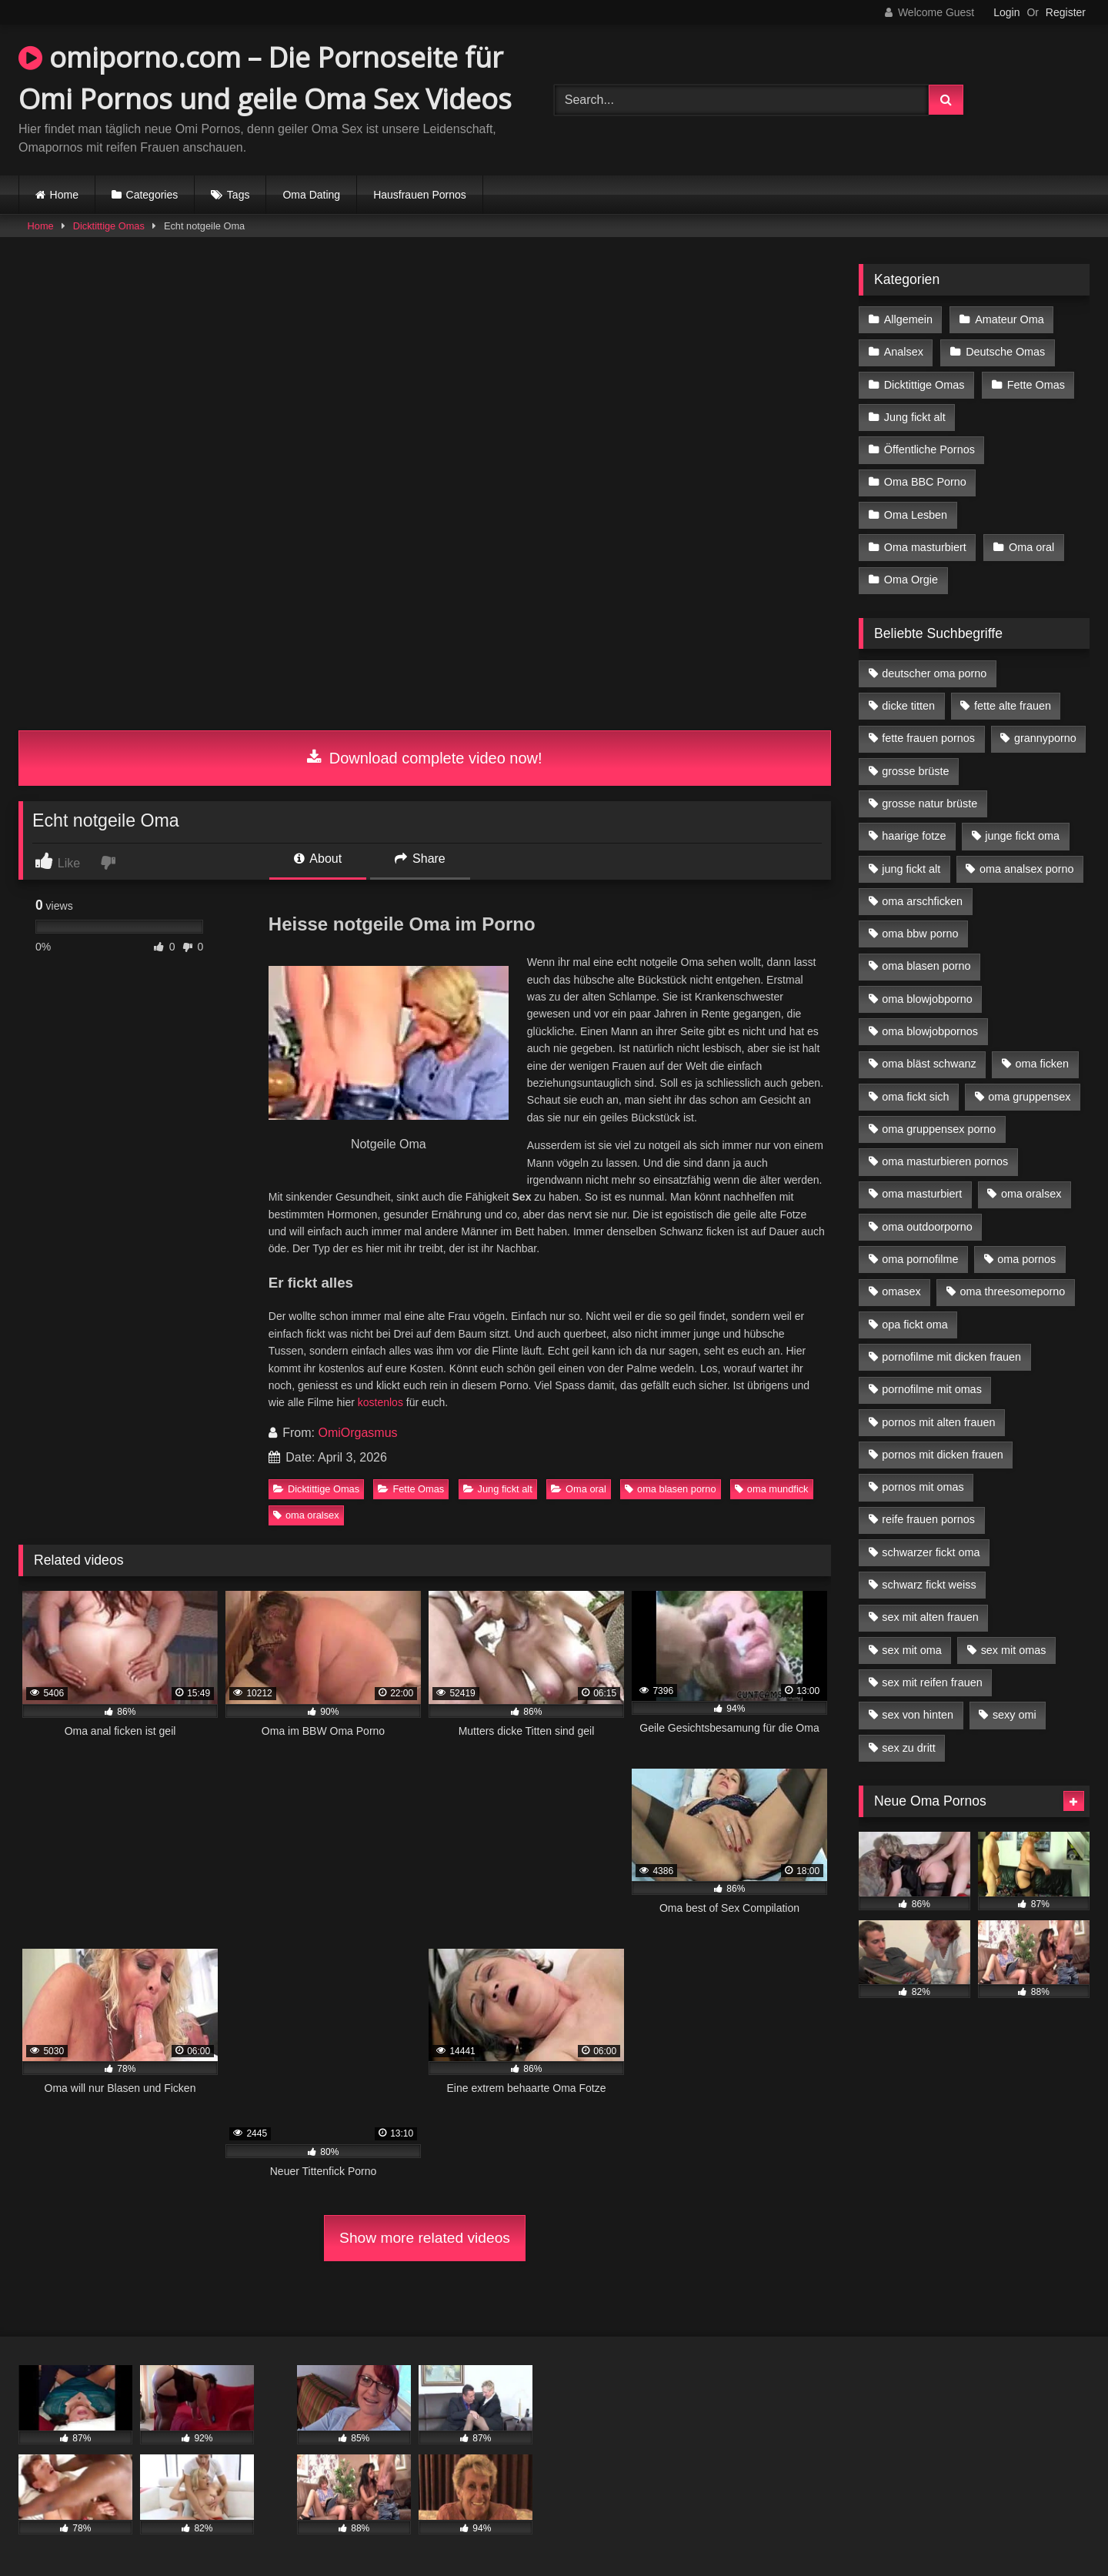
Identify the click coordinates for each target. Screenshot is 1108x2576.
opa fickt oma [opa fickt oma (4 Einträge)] (915, 1324)
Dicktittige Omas (109, 226)
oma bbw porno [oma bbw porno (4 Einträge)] (920, 933)
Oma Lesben (915, 515)
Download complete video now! (424, 758)
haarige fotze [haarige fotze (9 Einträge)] (914, 836)
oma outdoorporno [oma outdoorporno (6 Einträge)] (927, 1227)
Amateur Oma (1009, 319)
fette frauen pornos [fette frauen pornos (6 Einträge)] (928, 738)
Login (1006, 12)
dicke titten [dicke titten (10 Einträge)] (908, 706)
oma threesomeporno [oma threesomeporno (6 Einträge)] (1012, 1291)
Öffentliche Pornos (929, 449)
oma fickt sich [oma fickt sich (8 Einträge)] (915, 1097)
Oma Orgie (911, 579)
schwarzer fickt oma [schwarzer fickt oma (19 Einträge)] (931, 1552)
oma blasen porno (670, 1489)
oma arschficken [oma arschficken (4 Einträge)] (922, 901)
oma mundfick (772, 1489)
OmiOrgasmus (357, 1432)
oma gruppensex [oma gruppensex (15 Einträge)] (1029, 1097)
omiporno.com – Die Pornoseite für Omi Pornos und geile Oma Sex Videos (265, 78)
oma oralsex (306, 1515)
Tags (238, 195)
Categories (152, 195)
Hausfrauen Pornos (419, 195)
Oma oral (578, 1489)
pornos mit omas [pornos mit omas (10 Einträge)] (922, 1487)
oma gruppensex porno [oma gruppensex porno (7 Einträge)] (939, 1129)
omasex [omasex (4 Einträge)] (901, 1291)
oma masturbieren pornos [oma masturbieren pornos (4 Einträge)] (945, 1161)
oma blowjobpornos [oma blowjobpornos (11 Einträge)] (930, 1031)
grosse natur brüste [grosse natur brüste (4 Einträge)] (929, 803)
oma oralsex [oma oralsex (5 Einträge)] (1031, 1194)
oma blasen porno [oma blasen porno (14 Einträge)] (926, 966)
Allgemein (908, 319)
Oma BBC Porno (925, 482)
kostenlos (380, 1402)
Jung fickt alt (497, 1489)
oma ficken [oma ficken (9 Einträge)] (1042, 1063)
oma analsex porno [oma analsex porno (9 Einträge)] (1026, 869)
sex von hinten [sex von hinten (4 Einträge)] (917, 1715)
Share (420, 858)
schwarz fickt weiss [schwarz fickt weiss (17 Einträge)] (929, 1585)
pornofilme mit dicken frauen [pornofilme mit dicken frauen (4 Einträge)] (951, 1357)
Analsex (903, 352)
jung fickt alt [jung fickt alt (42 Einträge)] (911, 869)
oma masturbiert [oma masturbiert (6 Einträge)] (922, 1194)
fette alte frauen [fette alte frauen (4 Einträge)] (1012, 706)
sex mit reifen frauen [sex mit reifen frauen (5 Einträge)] (932, 1682)
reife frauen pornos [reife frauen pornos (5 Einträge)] (928, 1519)
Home (64, 195)
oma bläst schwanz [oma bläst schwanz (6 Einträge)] (929, 1063)
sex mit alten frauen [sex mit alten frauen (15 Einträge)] (930, 1617)
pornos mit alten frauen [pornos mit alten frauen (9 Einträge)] (938, 1422)
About (318, 858)
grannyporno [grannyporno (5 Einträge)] (1045, 738)
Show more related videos (424, 2238)
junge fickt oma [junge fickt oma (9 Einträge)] (1022, 836)
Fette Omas (411, 1489)
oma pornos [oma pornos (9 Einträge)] (1026, 1259)
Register (1066, 12)
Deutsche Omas (1005, 352)
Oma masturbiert (925, 547)
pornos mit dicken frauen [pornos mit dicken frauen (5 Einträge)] (942, 1454)
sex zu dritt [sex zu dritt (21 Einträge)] (909, 1748)
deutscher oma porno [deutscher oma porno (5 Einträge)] (934, 673)
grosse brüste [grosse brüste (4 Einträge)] (915, 771)
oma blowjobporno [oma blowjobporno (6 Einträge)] (927, 999)
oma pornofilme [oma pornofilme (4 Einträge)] (920, 1259)
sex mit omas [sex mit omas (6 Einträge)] (1013, 1650)
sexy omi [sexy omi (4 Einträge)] (1014, 1715)
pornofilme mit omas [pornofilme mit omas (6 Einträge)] (932, 1389)
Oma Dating (311, 195)
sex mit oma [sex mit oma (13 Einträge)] (912, 1650)
